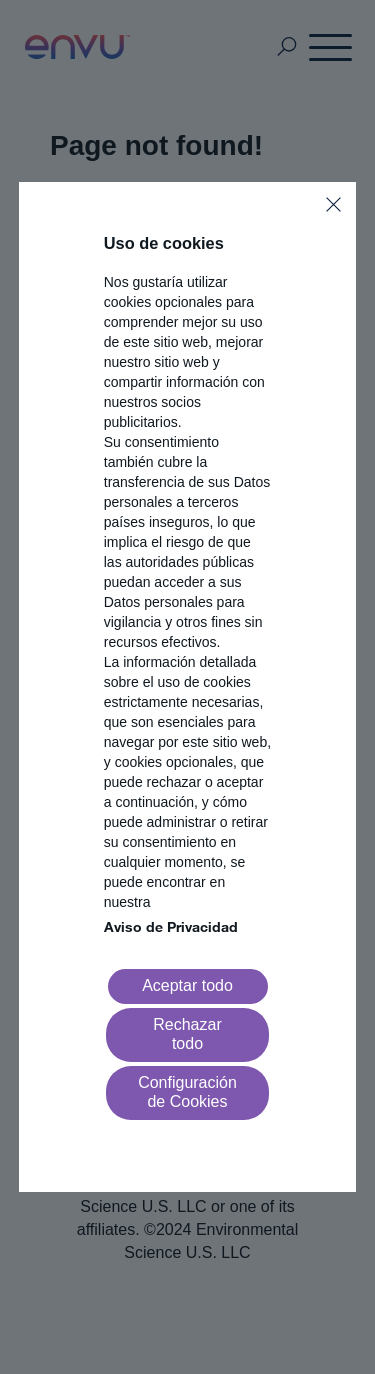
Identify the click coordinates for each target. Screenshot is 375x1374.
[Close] (333, 204)
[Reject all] (188, 1035)
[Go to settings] (188, 1093)
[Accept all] (188, 986)
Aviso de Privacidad (171, 926)
